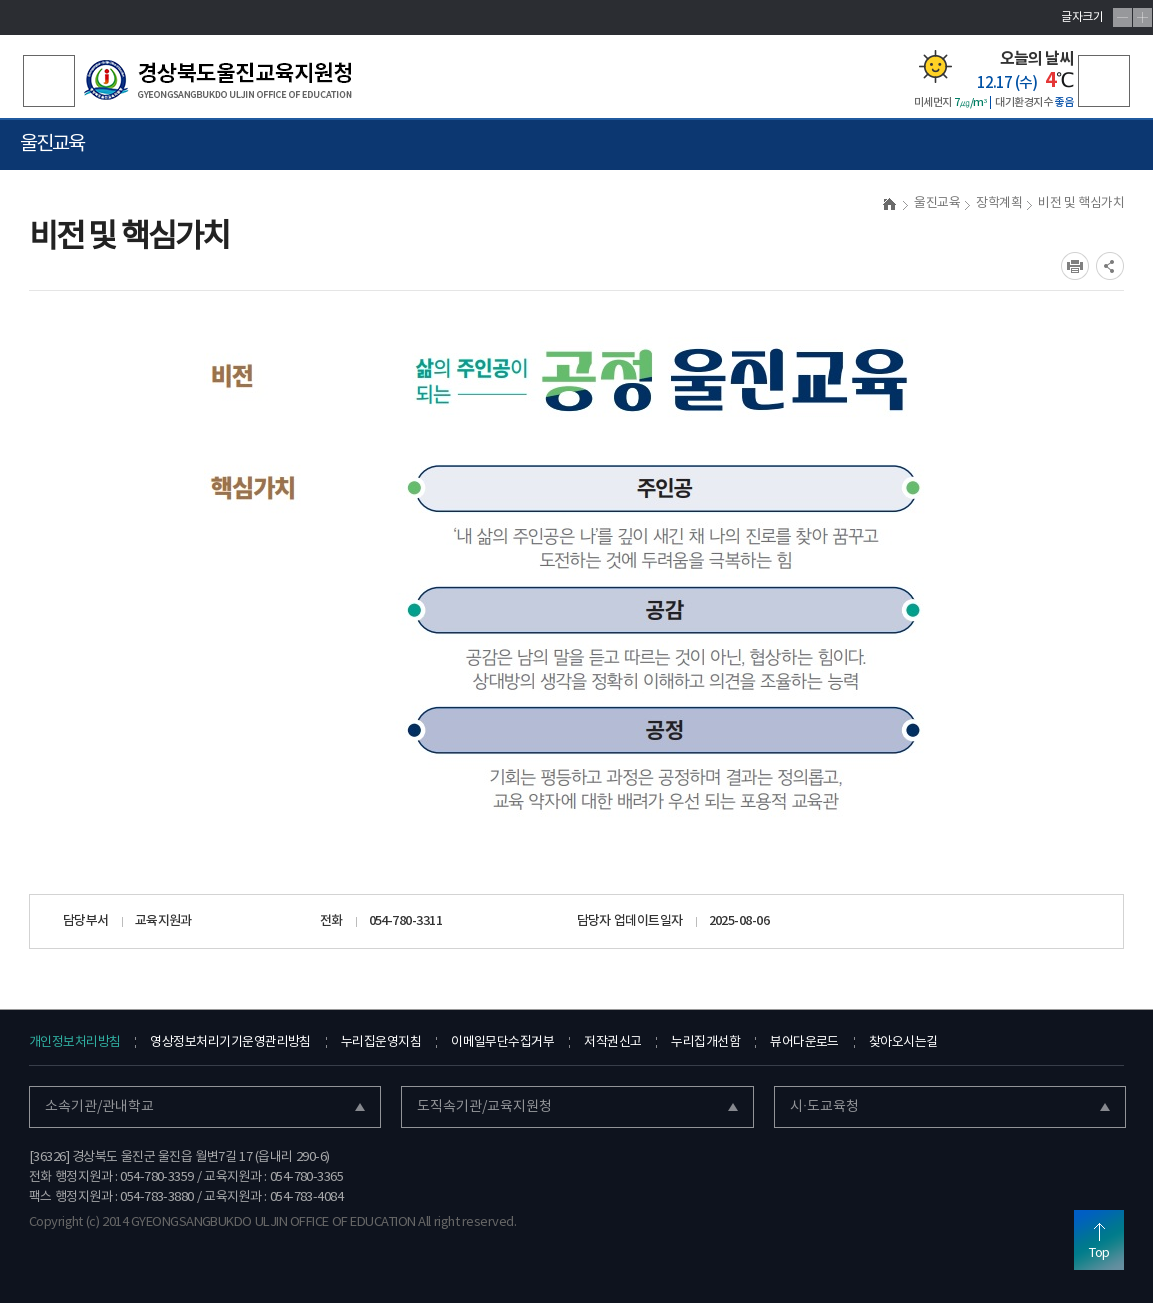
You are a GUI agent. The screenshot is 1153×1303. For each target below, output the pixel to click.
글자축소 (1122, 17)
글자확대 (1142, 17)
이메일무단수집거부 (502, 1042)
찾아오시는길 (903, 1042)
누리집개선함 (705, 1042)
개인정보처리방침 (75, 1042)
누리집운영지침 (381, 1042)
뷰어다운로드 (804, 1042)
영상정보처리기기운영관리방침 (230, 1042)
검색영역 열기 (49, 81)
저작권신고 (612, 1042)
